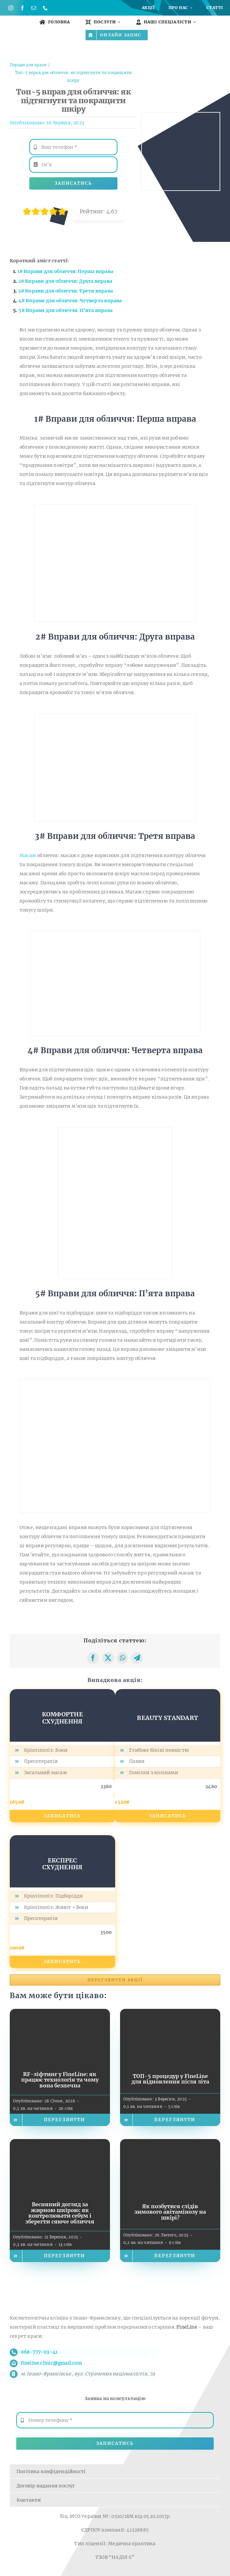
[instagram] (10, 8)
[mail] (33, 8)
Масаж (28, 855)
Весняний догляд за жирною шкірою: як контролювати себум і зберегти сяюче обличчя (59, 2213)
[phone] (45, 8)
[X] (108, 1657)
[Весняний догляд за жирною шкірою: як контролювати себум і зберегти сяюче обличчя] (60, 2144)
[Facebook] (93, 1657)
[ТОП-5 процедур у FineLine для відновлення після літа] (170, 2013)
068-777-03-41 (39, 2352)
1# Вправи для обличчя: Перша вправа (65, 271)
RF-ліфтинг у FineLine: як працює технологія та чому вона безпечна (60, 2080)
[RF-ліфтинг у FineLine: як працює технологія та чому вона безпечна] (60, 2013)
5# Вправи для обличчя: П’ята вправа (66, 310)
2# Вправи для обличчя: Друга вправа (65, 281)
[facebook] (22, 8)
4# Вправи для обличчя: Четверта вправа (70, 301)
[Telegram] (136, 1657)
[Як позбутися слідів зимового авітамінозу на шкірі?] (170, 2144)
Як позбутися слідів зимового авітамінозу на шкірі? (170, 2212)
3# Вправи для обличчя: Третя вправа (65, 291)
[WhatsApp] (122, 1657)
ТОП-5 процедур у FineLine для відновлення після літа (170, 2079)
